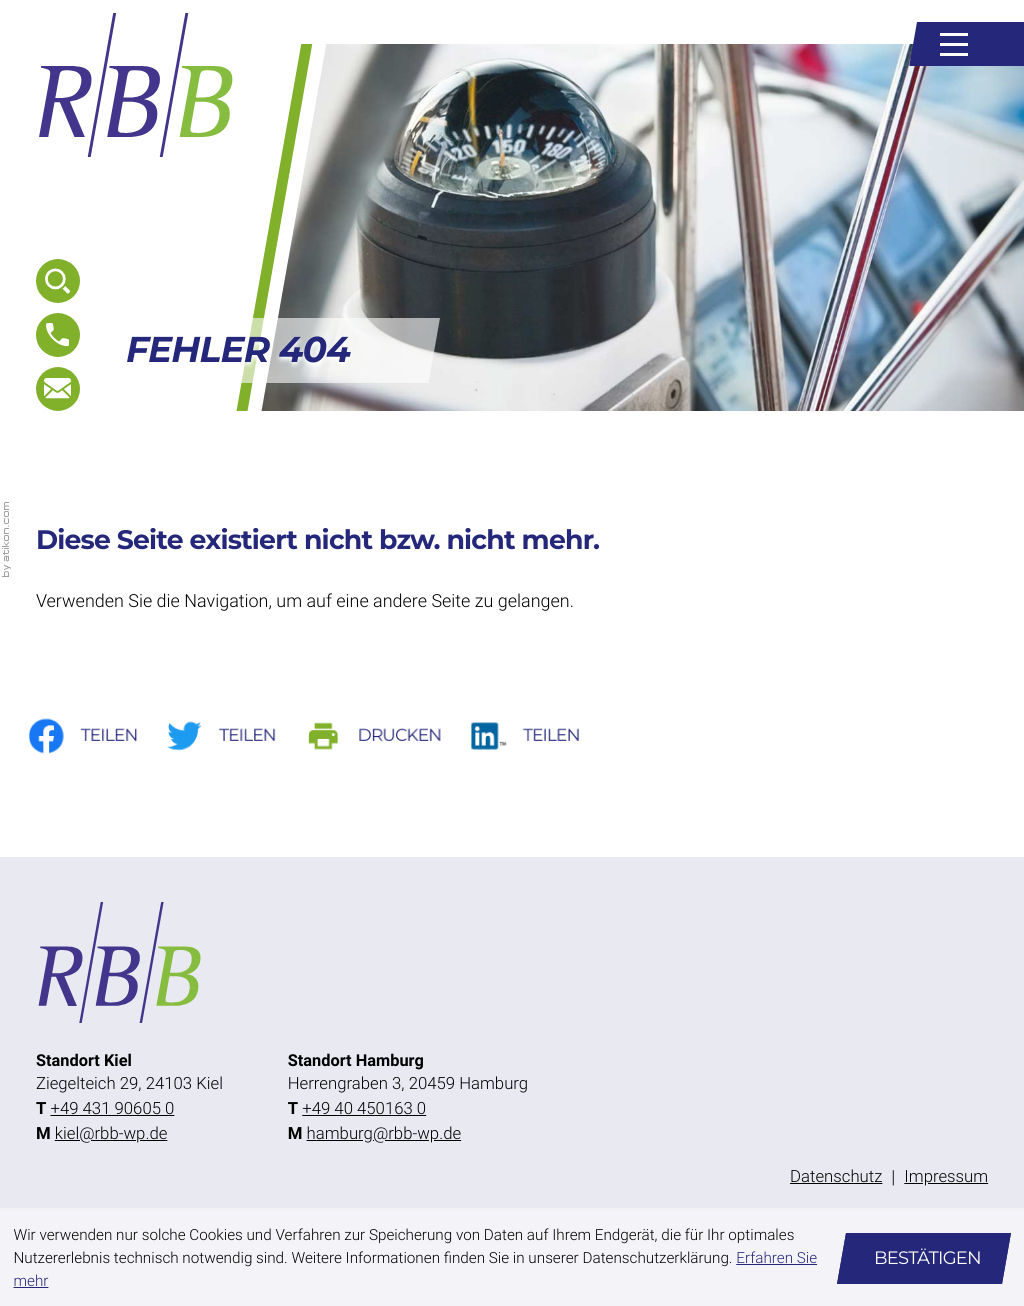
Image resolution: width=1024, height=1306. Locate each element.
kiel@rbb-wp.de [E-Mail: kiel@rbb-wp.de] (111, 1134)
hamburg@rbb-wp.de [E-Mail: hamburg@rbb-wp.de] (384, 1134)
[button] (58, 335)
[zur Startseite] (137, 85)
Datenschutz (836, 1177)
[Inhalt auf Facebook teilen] (94, 736)
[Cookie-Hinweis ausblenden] (923, 1258)
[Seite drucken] (387, 736)
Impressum (946, 1177)
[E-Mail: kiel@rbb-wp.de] (58, 389)
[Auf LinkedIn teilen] (540, 736)
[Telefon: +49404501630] (364, 1109)
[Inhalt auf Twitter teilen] (234, 736)
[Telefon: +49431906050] (112, 1109)
